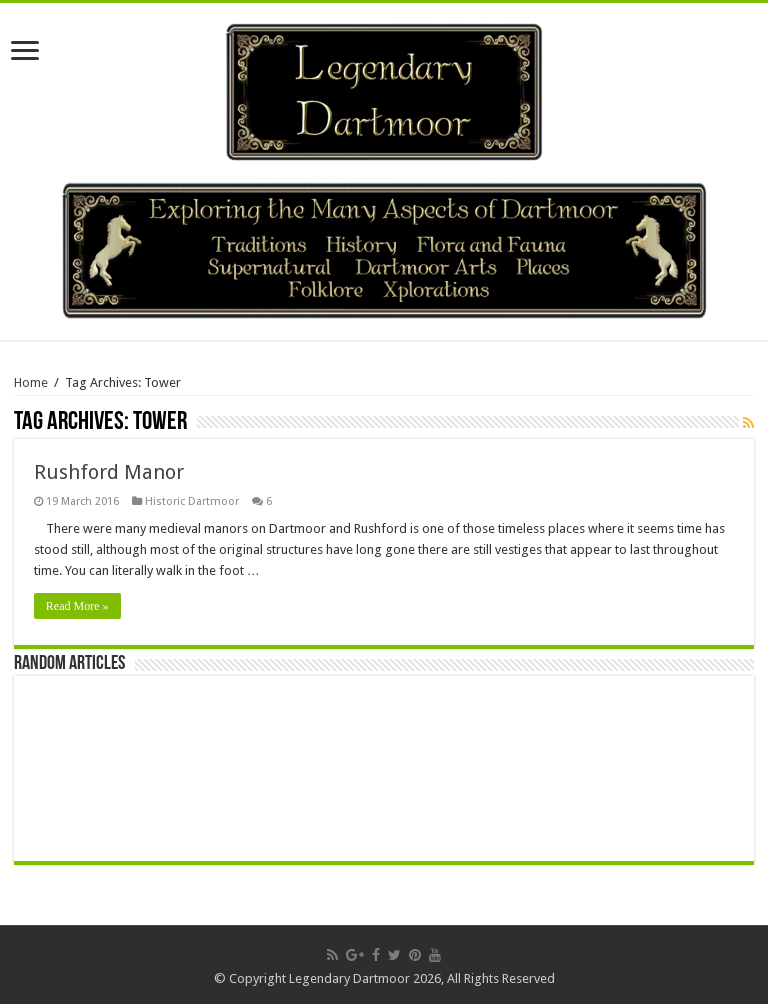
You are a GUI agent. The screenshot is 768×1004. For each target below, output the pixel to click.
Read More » (77, 606)
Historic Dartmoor (192, 501)
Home (31, 382)
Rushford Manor (109, 472)
